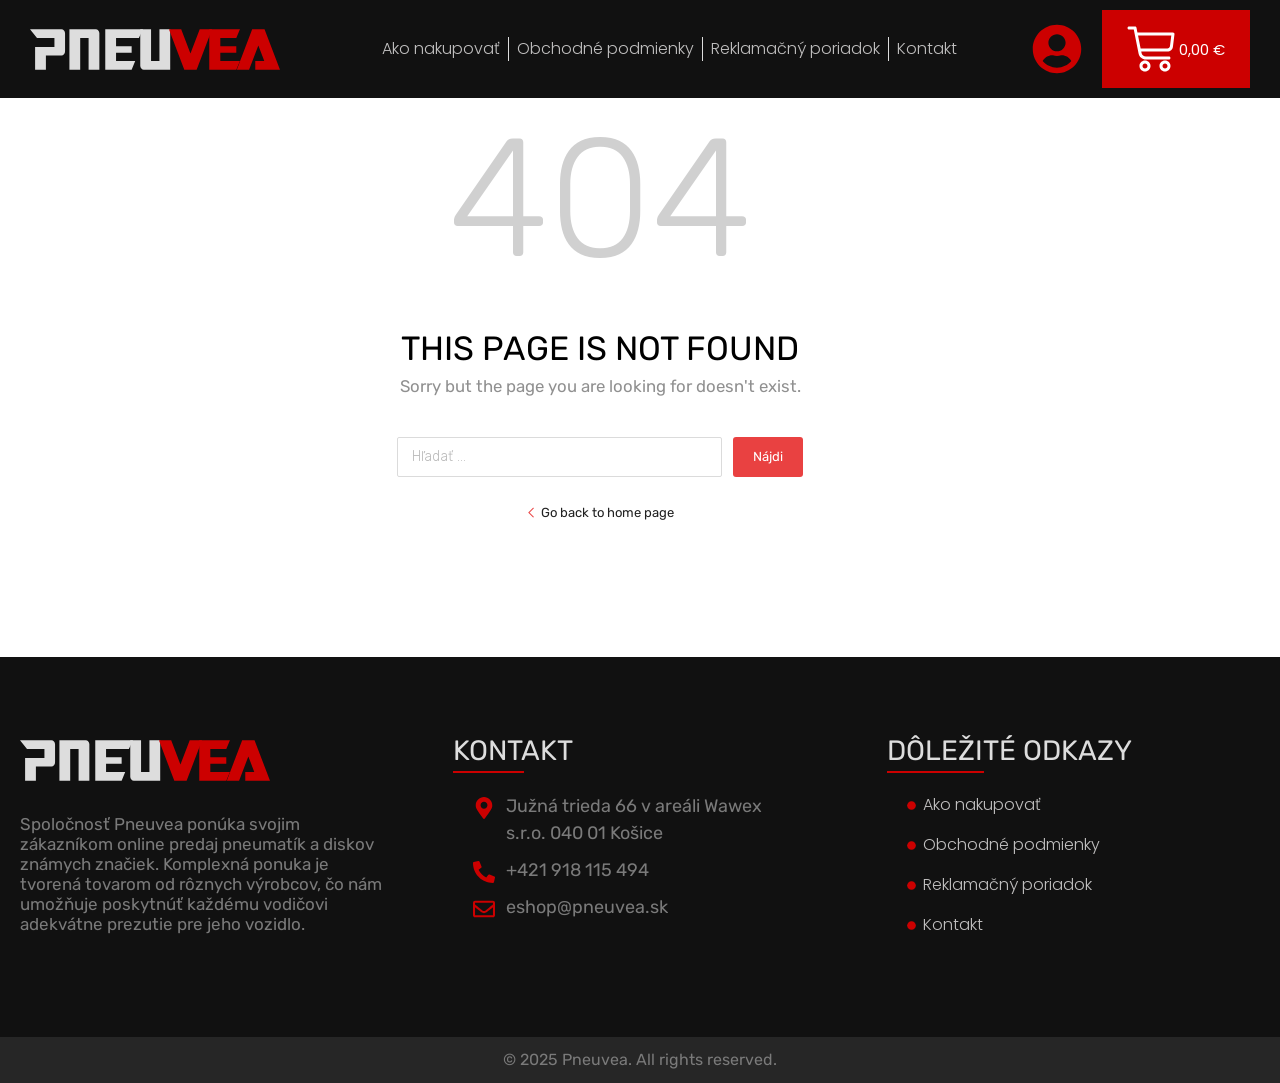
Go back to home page (600, 512)
